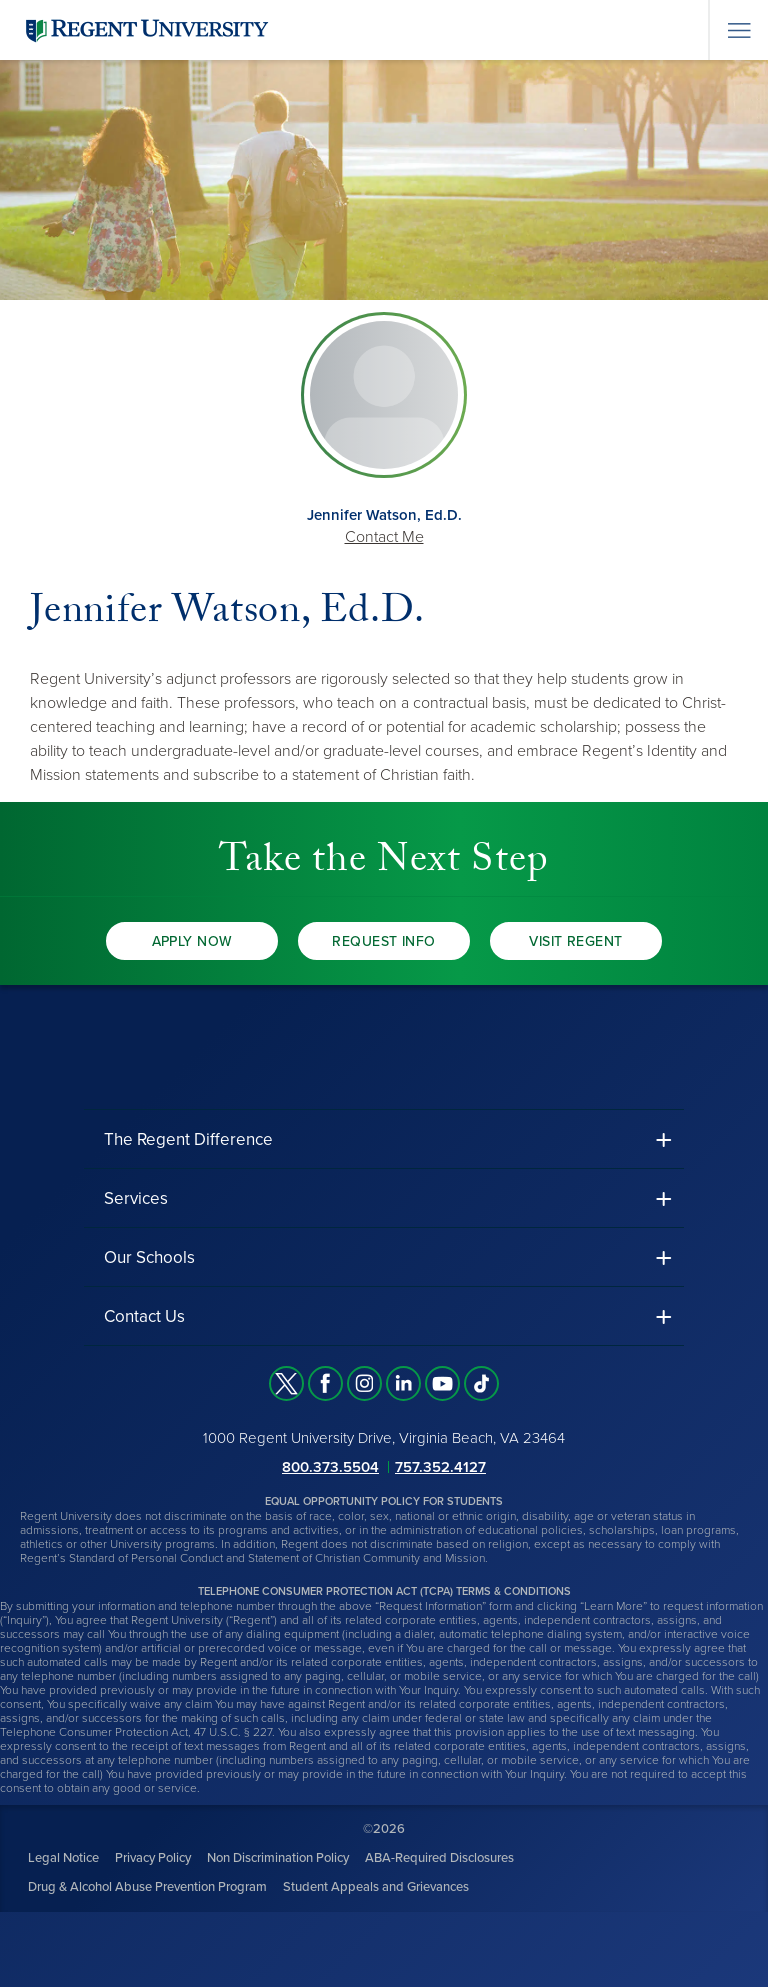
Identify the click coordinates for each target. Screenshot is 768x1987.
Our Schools (149, 1257)
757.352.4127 (440, 1467)
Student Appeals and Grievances (376, 1887)
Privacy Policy (153, 1858)
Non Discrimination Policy (278, 1858)
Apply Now (192, 941)
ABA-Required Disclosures (439, 1858)
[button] (384, 1139)
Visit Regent (575, 941)
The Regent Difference (188, 1139)
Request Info (383, 941)
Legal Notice (63, 1858)
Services (136, 1198)
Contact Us (144, 1316)
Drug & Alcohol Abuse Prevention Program (147, 1887)
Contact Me (384, 537)
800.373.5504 (330, 1467)
